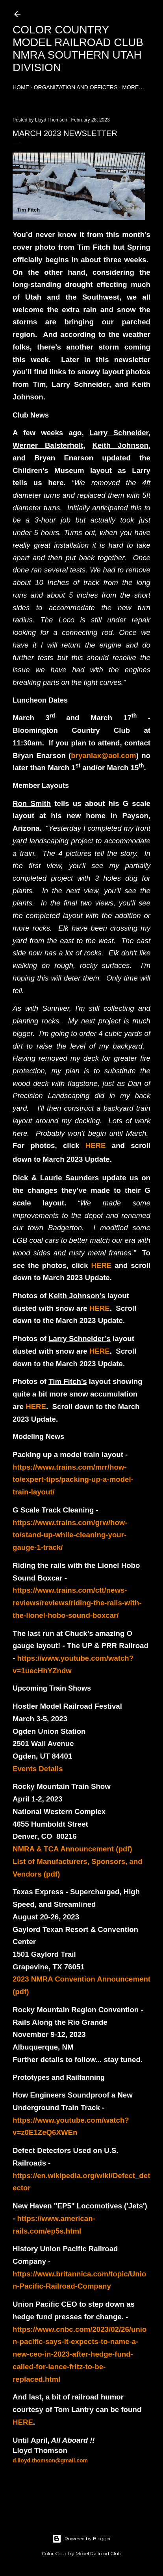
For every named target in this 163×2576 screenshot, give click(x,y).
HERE (95, 1145)
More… (133, 87)
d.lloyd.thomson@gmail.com (50, 2460)
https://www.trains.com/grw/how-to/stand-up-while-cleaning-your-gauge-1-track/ (70, 1534)
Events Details (38, 1769)
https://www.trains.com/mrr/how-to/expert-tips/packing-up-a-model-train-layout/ (73, 1479)
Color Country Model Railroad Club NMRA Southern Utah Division (78, 49)
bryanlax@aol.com (103, 755)
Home (21, 87)
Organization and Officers (76, 87)
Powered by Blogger (81, 2538)
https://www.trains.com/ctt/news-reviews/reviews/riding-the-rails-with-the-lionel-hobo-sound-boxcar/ (77, 1602)
